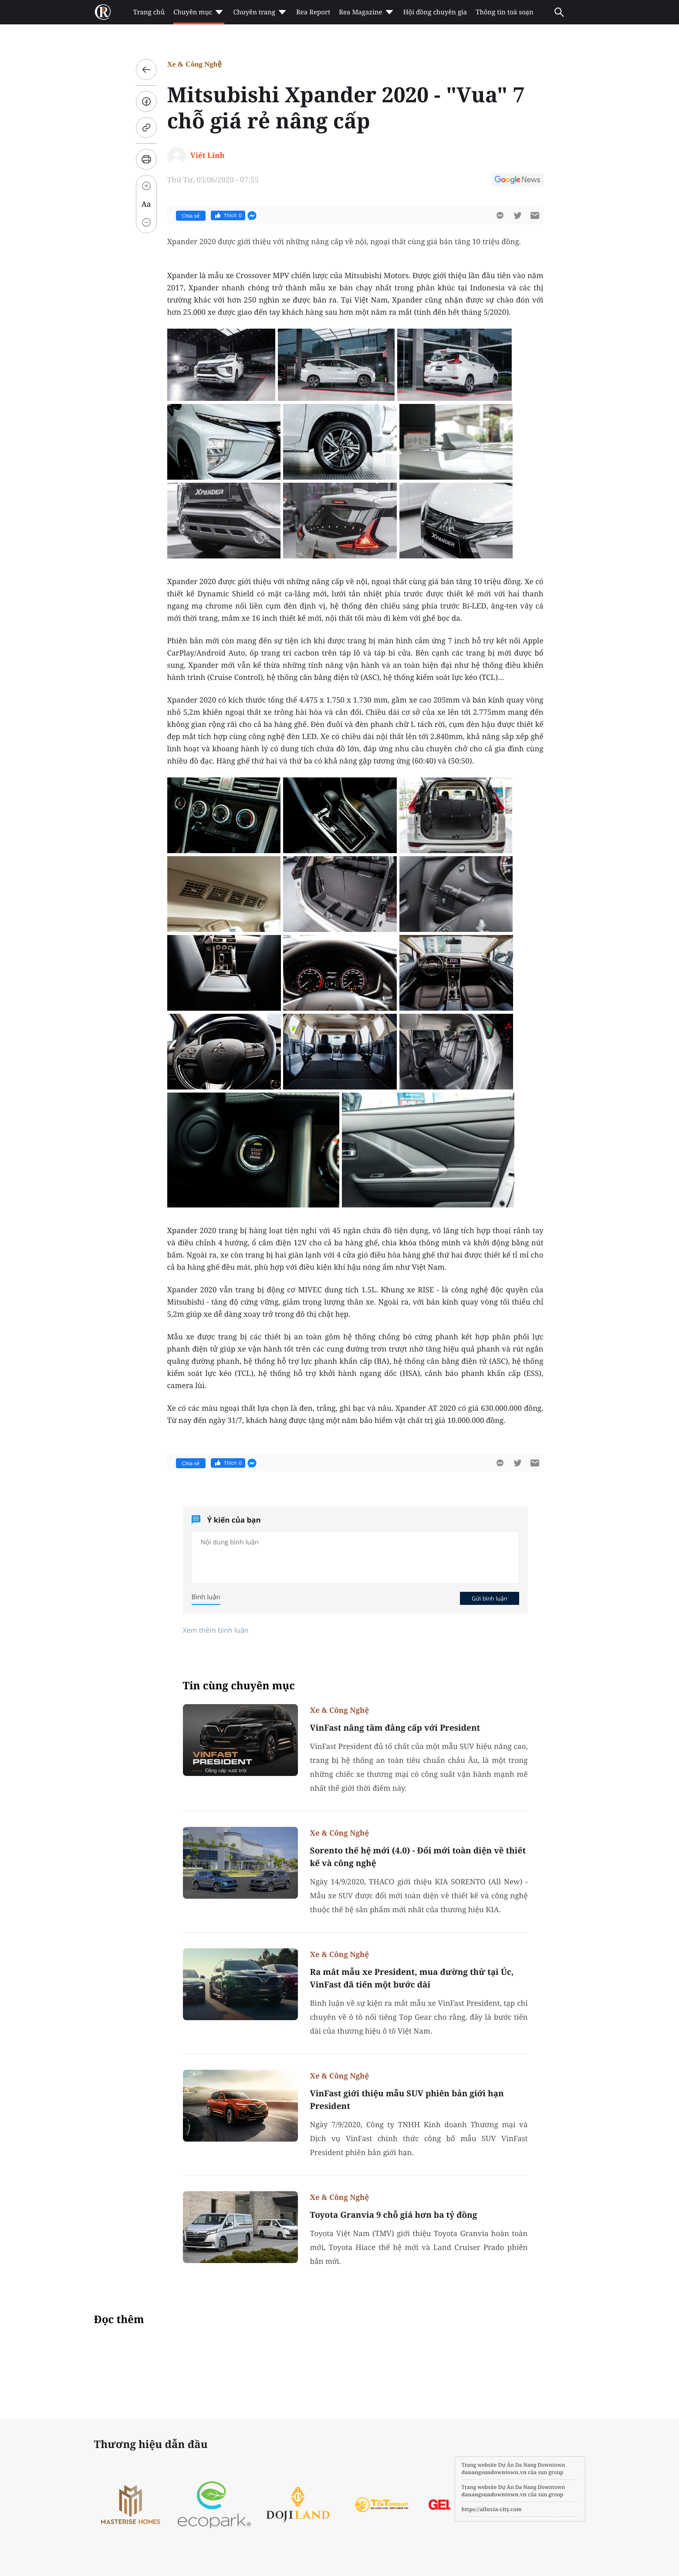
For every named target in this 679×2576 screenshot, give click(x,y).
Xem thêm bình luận (216, 1630)
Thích (228, 215)
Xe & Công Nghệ (194, 64)
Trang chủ (149, 12)
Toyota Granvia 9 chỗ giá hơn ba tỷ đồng (393, 2214)
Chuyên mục (198, 12)
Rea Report (313, 12)
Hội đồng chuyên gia (435, 12)
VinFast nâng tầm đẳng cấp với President (395, 1727)
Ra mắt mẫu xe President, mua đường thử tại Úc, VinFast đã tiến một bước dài (412, 1978)
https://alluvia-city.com (492, 2509)
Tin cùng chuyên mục (239, 1685)
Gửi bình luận (489, 1598)
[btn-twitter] (517, 215)
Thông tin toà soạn (505, 12)
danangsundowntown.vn (494, 2472)
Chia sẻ (191, 216)
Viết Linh (207, 155)
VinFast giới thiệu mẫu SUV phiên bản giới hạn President (407, 2100)
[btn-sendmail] (535, 215)
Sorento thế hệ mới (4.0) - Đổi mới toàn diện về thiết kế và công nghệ (418, 1857)
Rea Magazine (366, 12)
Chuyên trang (260, 12)
